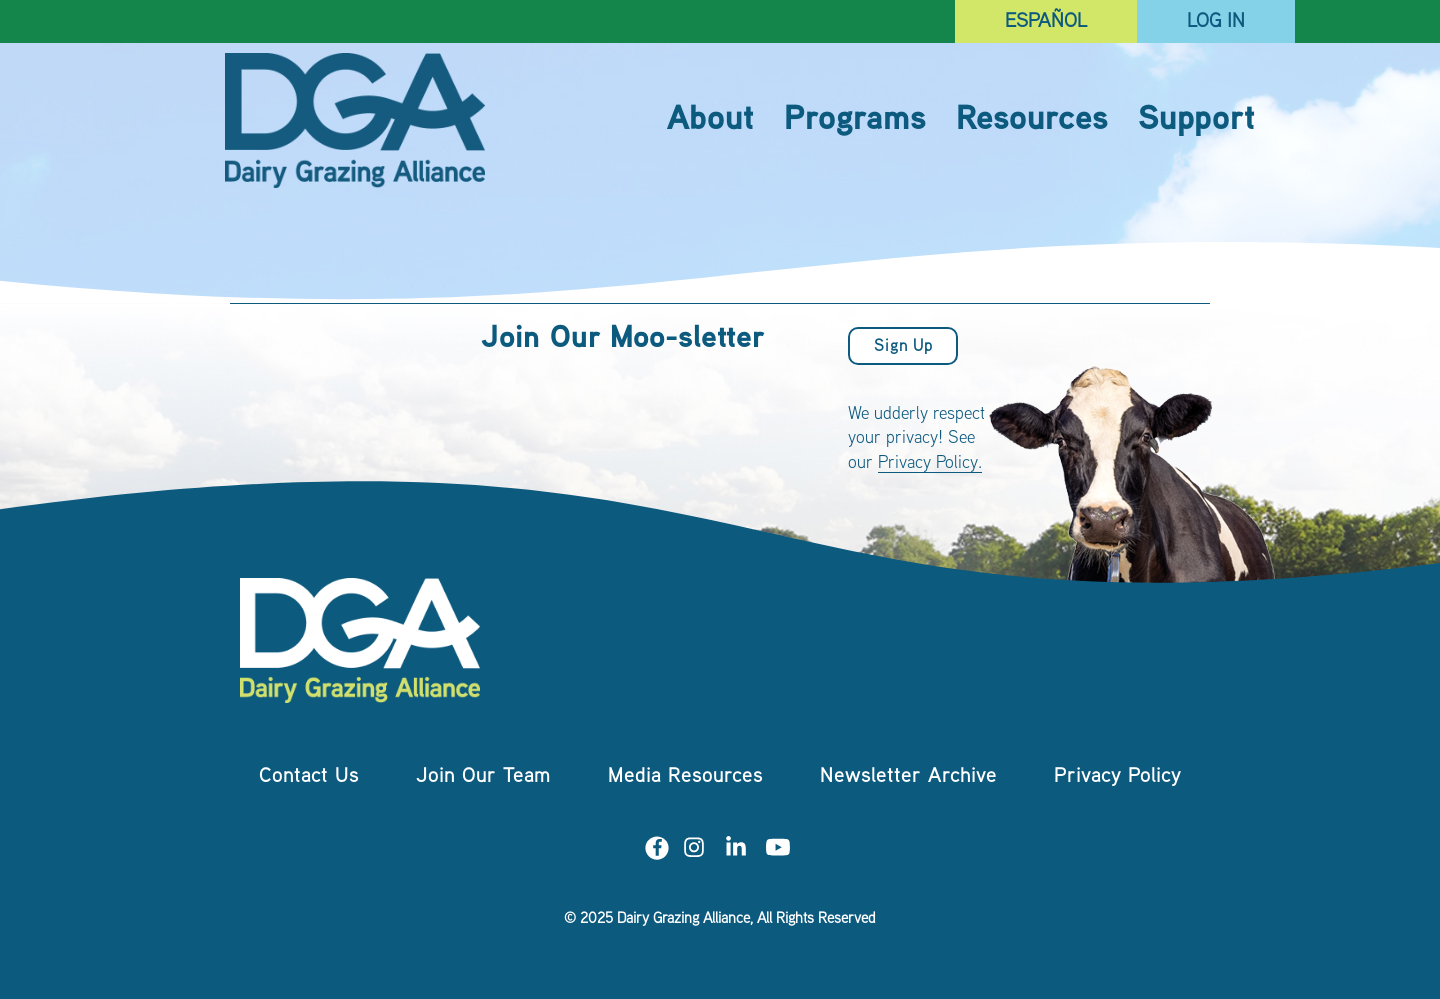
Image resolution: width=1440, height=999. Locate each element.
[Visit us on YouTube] (778, 851)
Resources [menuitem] (1032, 121)
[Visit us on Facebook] (657, 851)
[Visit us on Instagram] (694, 851)
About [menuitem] (710, 121)
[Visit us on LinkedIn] (736, 851)
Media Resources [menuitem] (685, 777)
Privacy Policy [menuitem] (1117, 777)
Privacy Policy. (930, 464)
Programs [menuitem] (855, 121)
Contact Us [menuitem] (309, 777)
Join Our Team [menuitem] (483, 777)
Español (1046, 22)
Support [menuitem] (1196, 121)
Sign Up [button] (903, 347)
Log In (1216, 22)
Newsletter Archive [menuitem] (908, 777)
